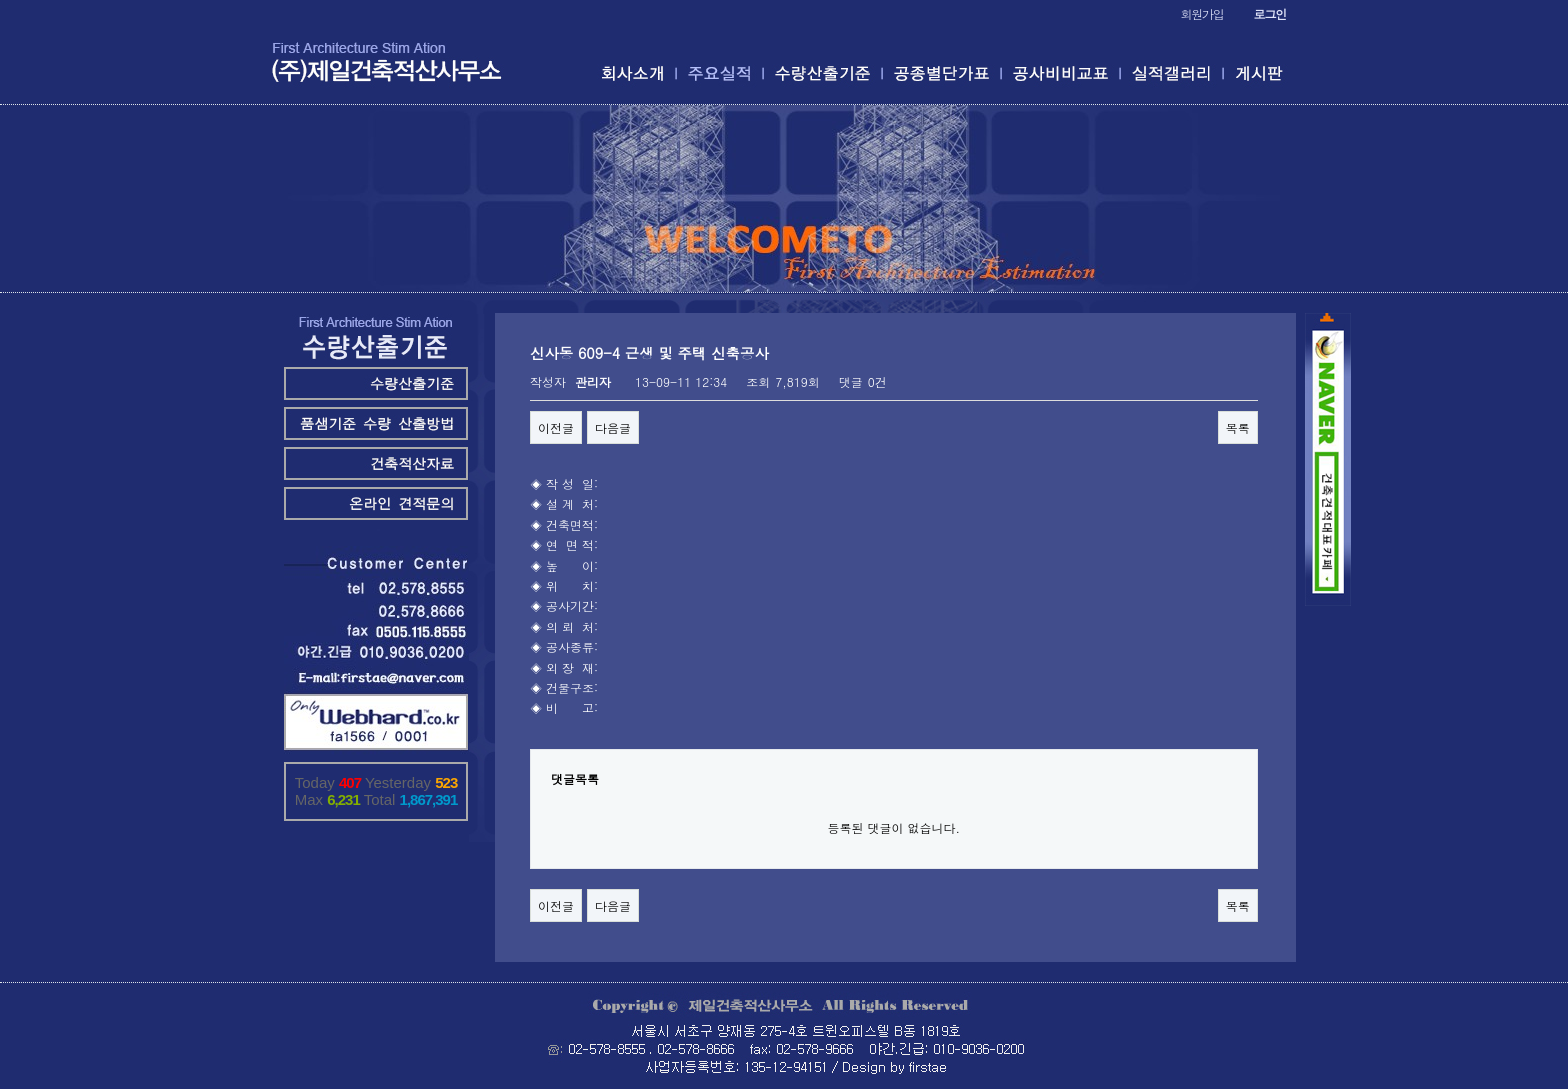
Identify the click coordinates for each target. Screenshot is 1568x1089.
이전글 (556, 427)
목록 (1238, 427)
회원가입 (1201, 13)
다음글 (613, 427)
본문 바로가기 (0, 0)
